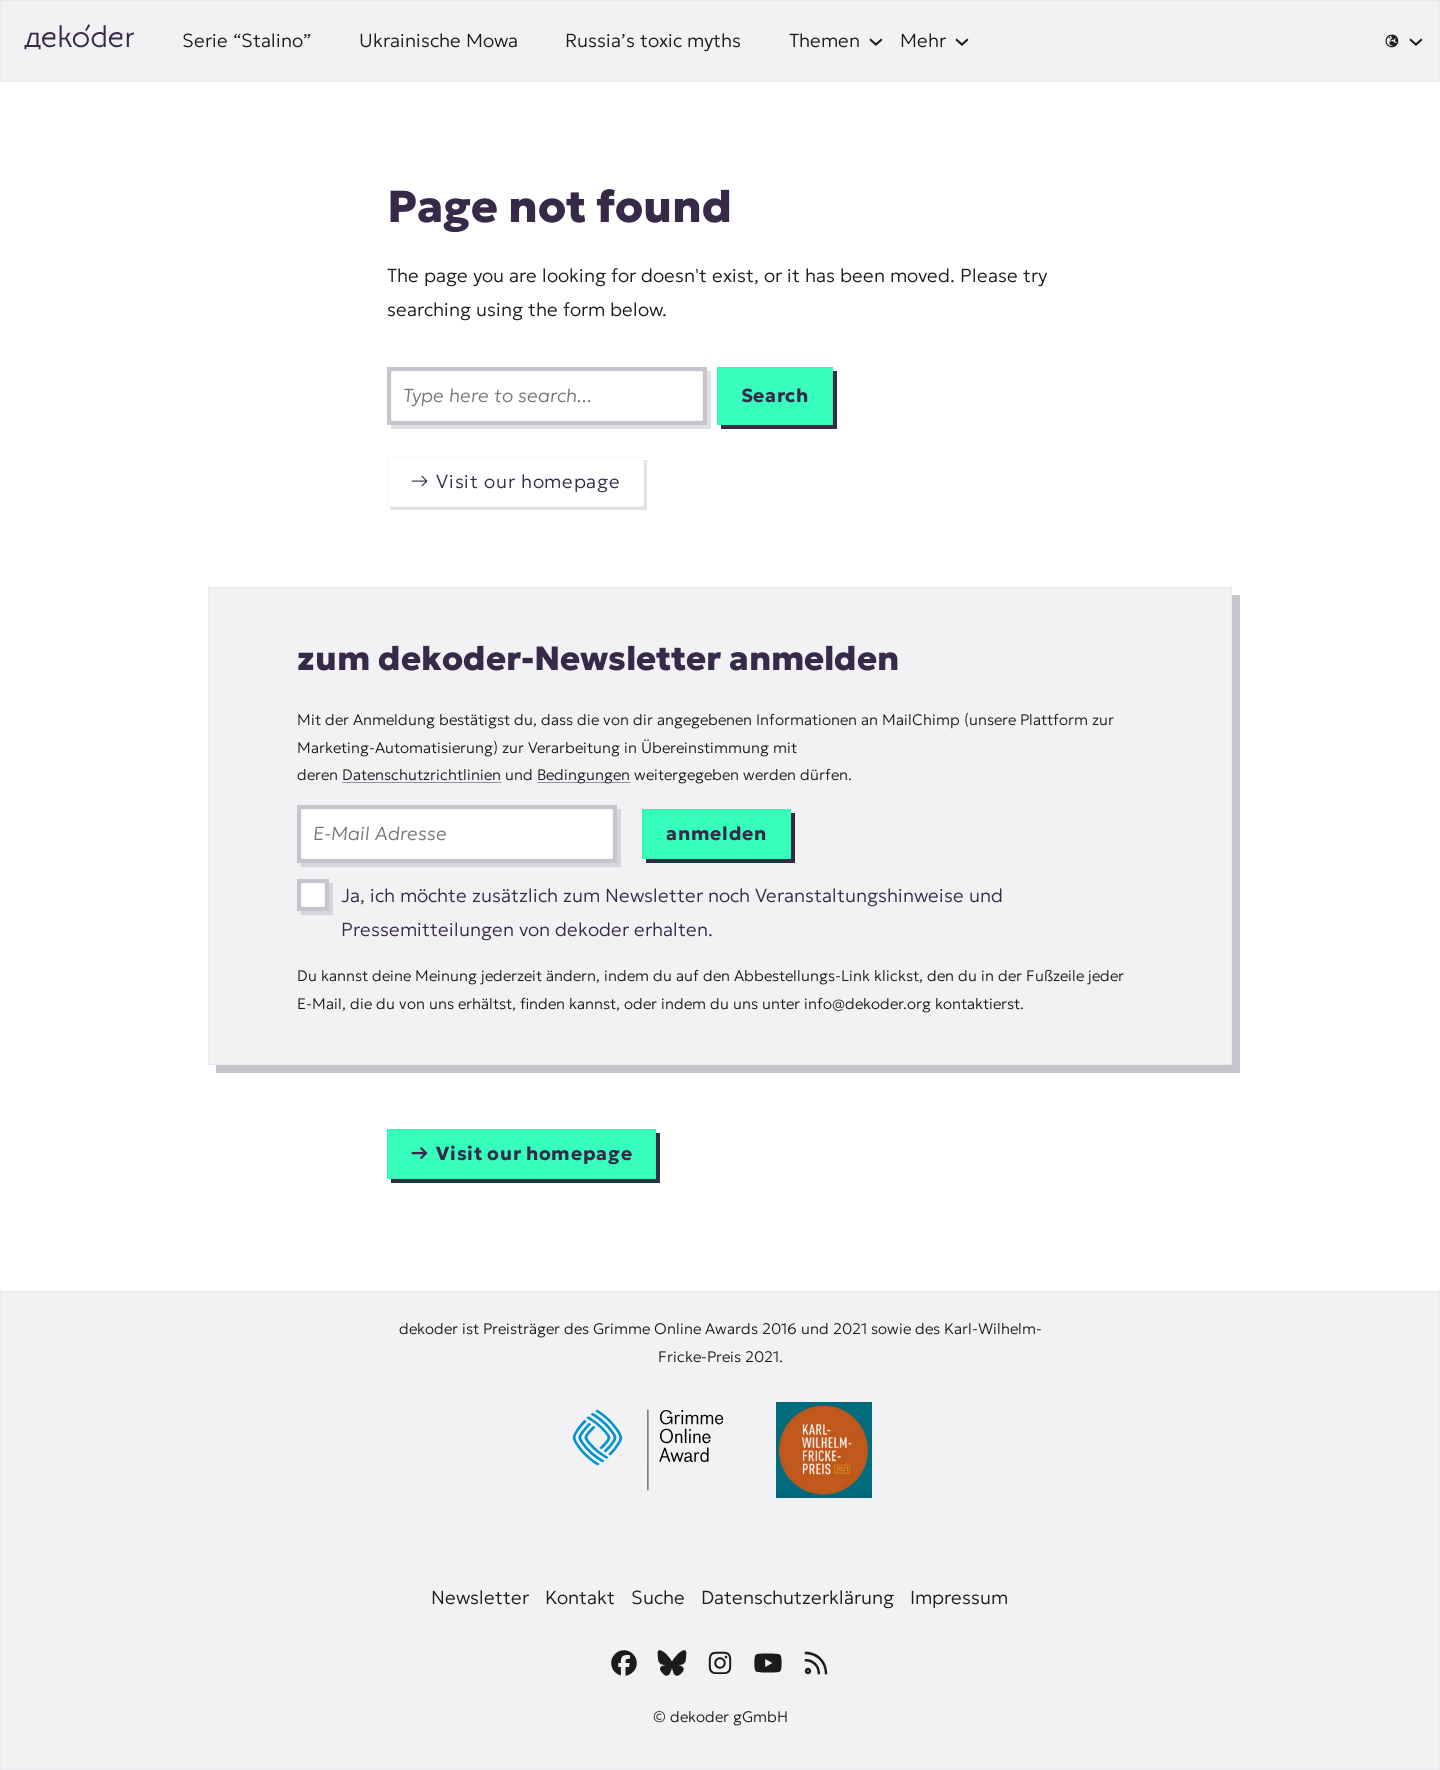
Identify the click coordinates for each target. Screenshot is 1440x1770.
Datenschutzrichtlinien (421, 774)
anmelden (716, 833)
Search (775, 395)
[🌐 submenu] (1404, 41)
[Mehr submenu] (935, 41)
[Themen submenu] (836, 41)
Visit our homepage (528, 481)
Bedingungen (583, 774)
